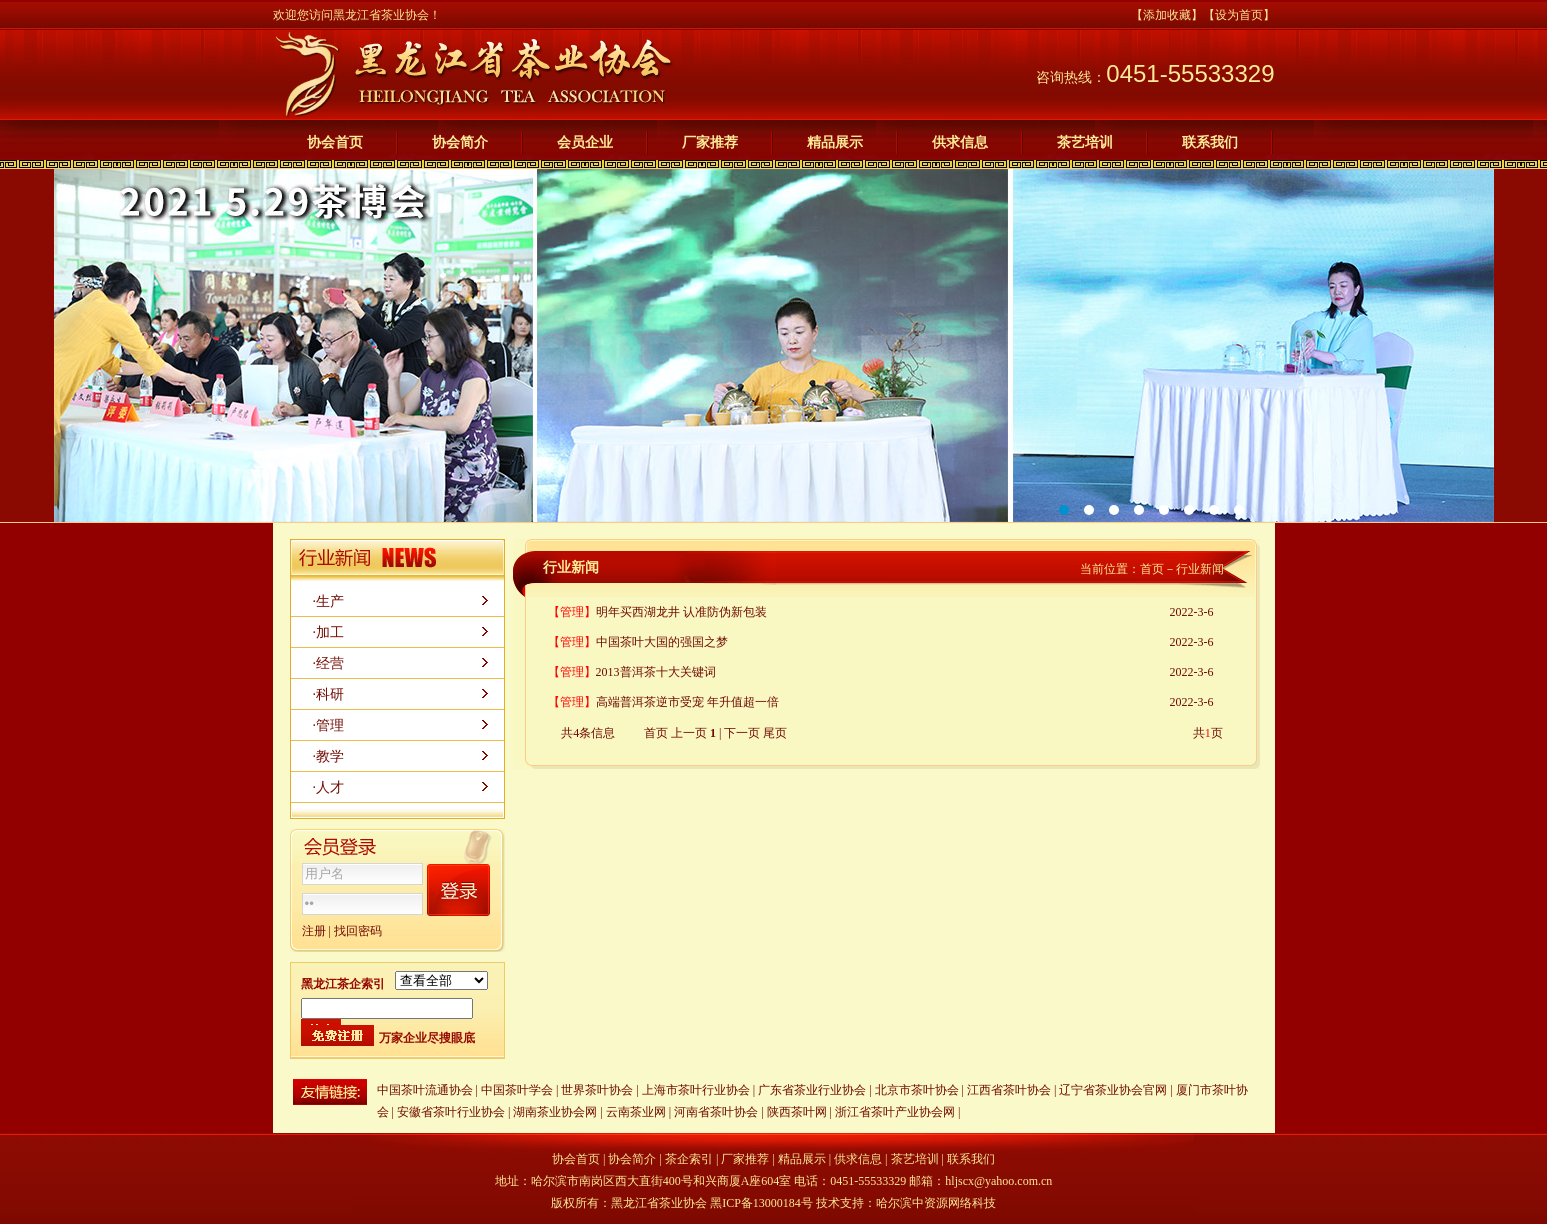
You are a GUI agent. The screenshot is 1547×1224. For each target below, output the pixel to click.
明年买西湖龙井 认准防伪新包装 (681, 612)
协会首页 (335, 142)
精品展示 (835, 142)
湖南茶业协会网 (555, 1112)
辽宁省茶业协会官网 (1113, 1090)
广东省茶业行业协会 (812, 1090)
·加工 (329, 632)
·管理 (329, 725)
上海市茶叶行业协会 (696, 1090)
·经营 (329, 663)
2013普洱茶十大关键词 (656, 672)
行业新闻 (1200, 569)
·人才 (329, 787)
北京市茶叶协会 (917, 1090)
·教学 (329, 756)
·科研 (329, 694)
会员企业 (585, 142)
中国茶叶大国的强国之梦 (662, 642)
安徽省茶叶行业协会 (451, 1112)
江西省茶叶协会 (1009, 1090)
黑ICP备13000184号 (761, 1203)
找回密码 (358, 931)
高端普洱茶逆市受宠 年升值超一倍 (687, 702)
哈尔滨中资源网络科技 (936, 1203)
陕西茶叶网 (798, 1112)
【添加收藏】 (1167, 15)
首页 (1152, 569)
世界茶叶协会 (597, 1090)
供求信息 (960, 142)
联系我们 (1210, 142)
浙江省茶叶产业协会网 (895, 1112)
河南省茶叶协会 (716, 1112)
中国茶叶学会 (517, 1090)
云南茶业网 (636, 1112)
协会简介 (460, 142)
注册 (314, 931)
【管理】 (572, 612)
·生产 (329, 601)
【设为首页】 (1239, 15)
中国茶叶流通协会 (425, 1090)
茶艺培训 (1085, 142)
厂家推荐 (710, 142)
